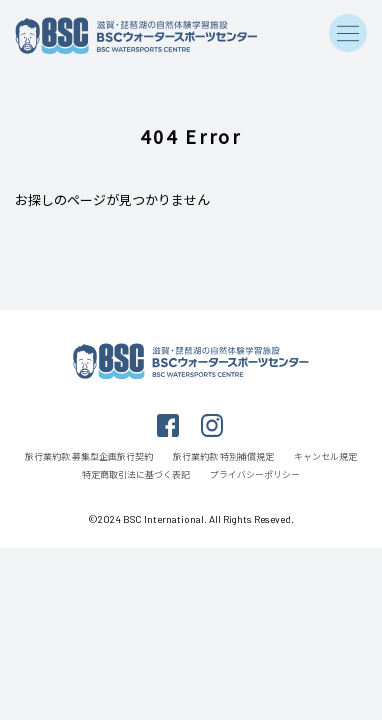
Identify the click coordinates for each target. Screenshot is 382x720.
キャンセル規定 (325, 456)
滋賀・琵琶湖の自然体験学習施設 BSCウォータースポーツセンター (139, 36)
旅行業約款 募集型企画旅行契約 (89, 456)
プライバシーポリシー (255, 474)
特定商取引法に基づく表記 (136, 474)
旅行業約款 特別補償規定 (223, 456)
